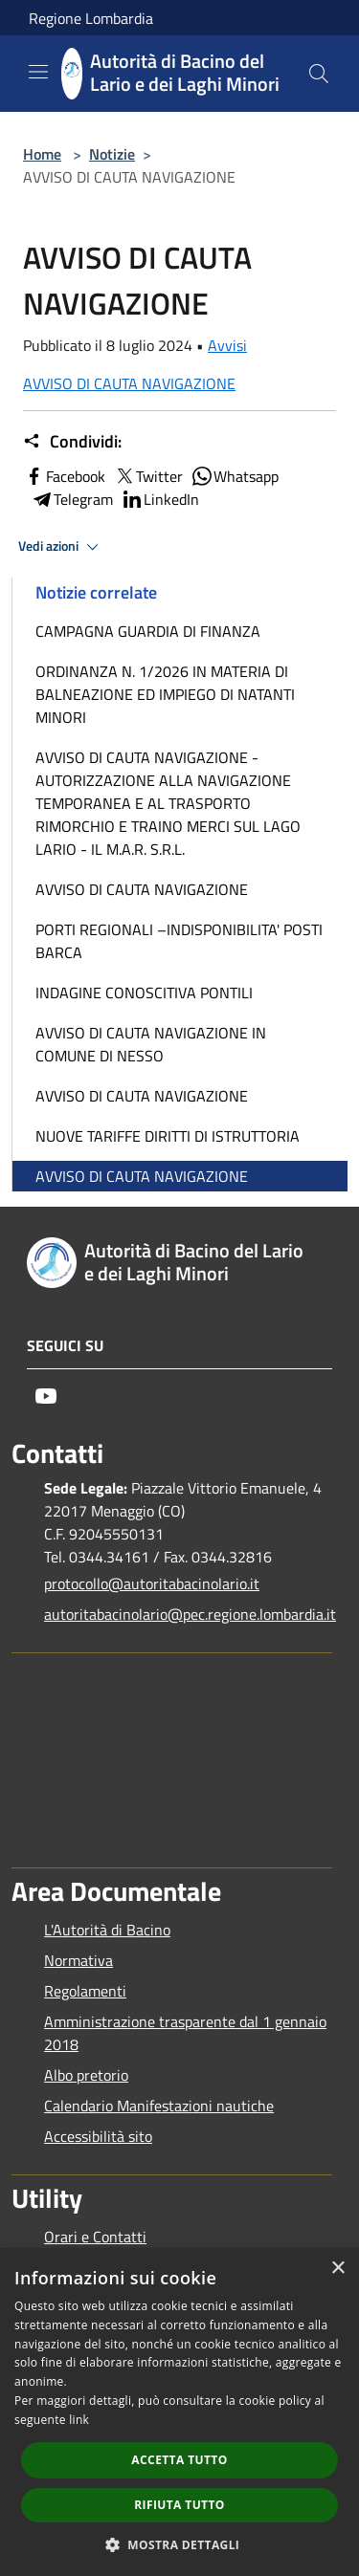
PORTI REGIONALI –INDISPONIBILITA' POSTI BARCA (179, 941)
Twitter (148, 476)
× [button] (337, 2268)
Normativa (78, 1960)
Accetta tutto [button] (179, 2460)
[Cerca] (318, 73)
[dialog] (179, 2412)
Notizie (112, 153)
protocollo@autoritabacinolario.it (151, 1583)
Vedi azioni (61, 546)
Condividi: (72, 441)
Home (42, 153)
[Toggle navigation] (38, 71)
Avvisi (227, 345)
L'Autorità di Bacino (107, 1929)
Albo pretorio (86, 2074)
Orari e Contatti (95, 2236)
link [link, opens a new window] (79, 2420)
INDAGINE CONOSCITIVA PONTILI (144, 992)
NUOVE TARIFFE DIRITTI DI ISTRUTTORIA (167, 1135)
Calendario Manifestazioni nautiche (159, 2105)
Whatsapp (235, 476)
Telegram (72, 499)
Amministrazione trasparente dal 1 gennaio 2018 (185, 2033)
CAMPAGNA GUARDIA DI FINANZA (147, 631)
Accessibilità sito (98, 2136)
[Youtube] (46, 1396)
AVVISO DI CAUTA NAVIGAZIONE (129, 383)
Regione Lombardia (91, 18)
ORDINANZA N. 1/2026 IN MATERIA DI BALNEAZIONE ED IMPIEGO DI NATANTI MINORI (165, 694)
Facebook (64, 476)
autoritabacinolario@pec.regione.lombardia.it (188, 1614)
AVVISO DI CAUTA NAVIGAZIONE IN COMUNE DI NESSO (150, 1044)
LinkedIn (160, 499)
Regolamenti (85, 1990)
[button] (180, 2544)
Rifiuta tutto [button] (179, 2505)
